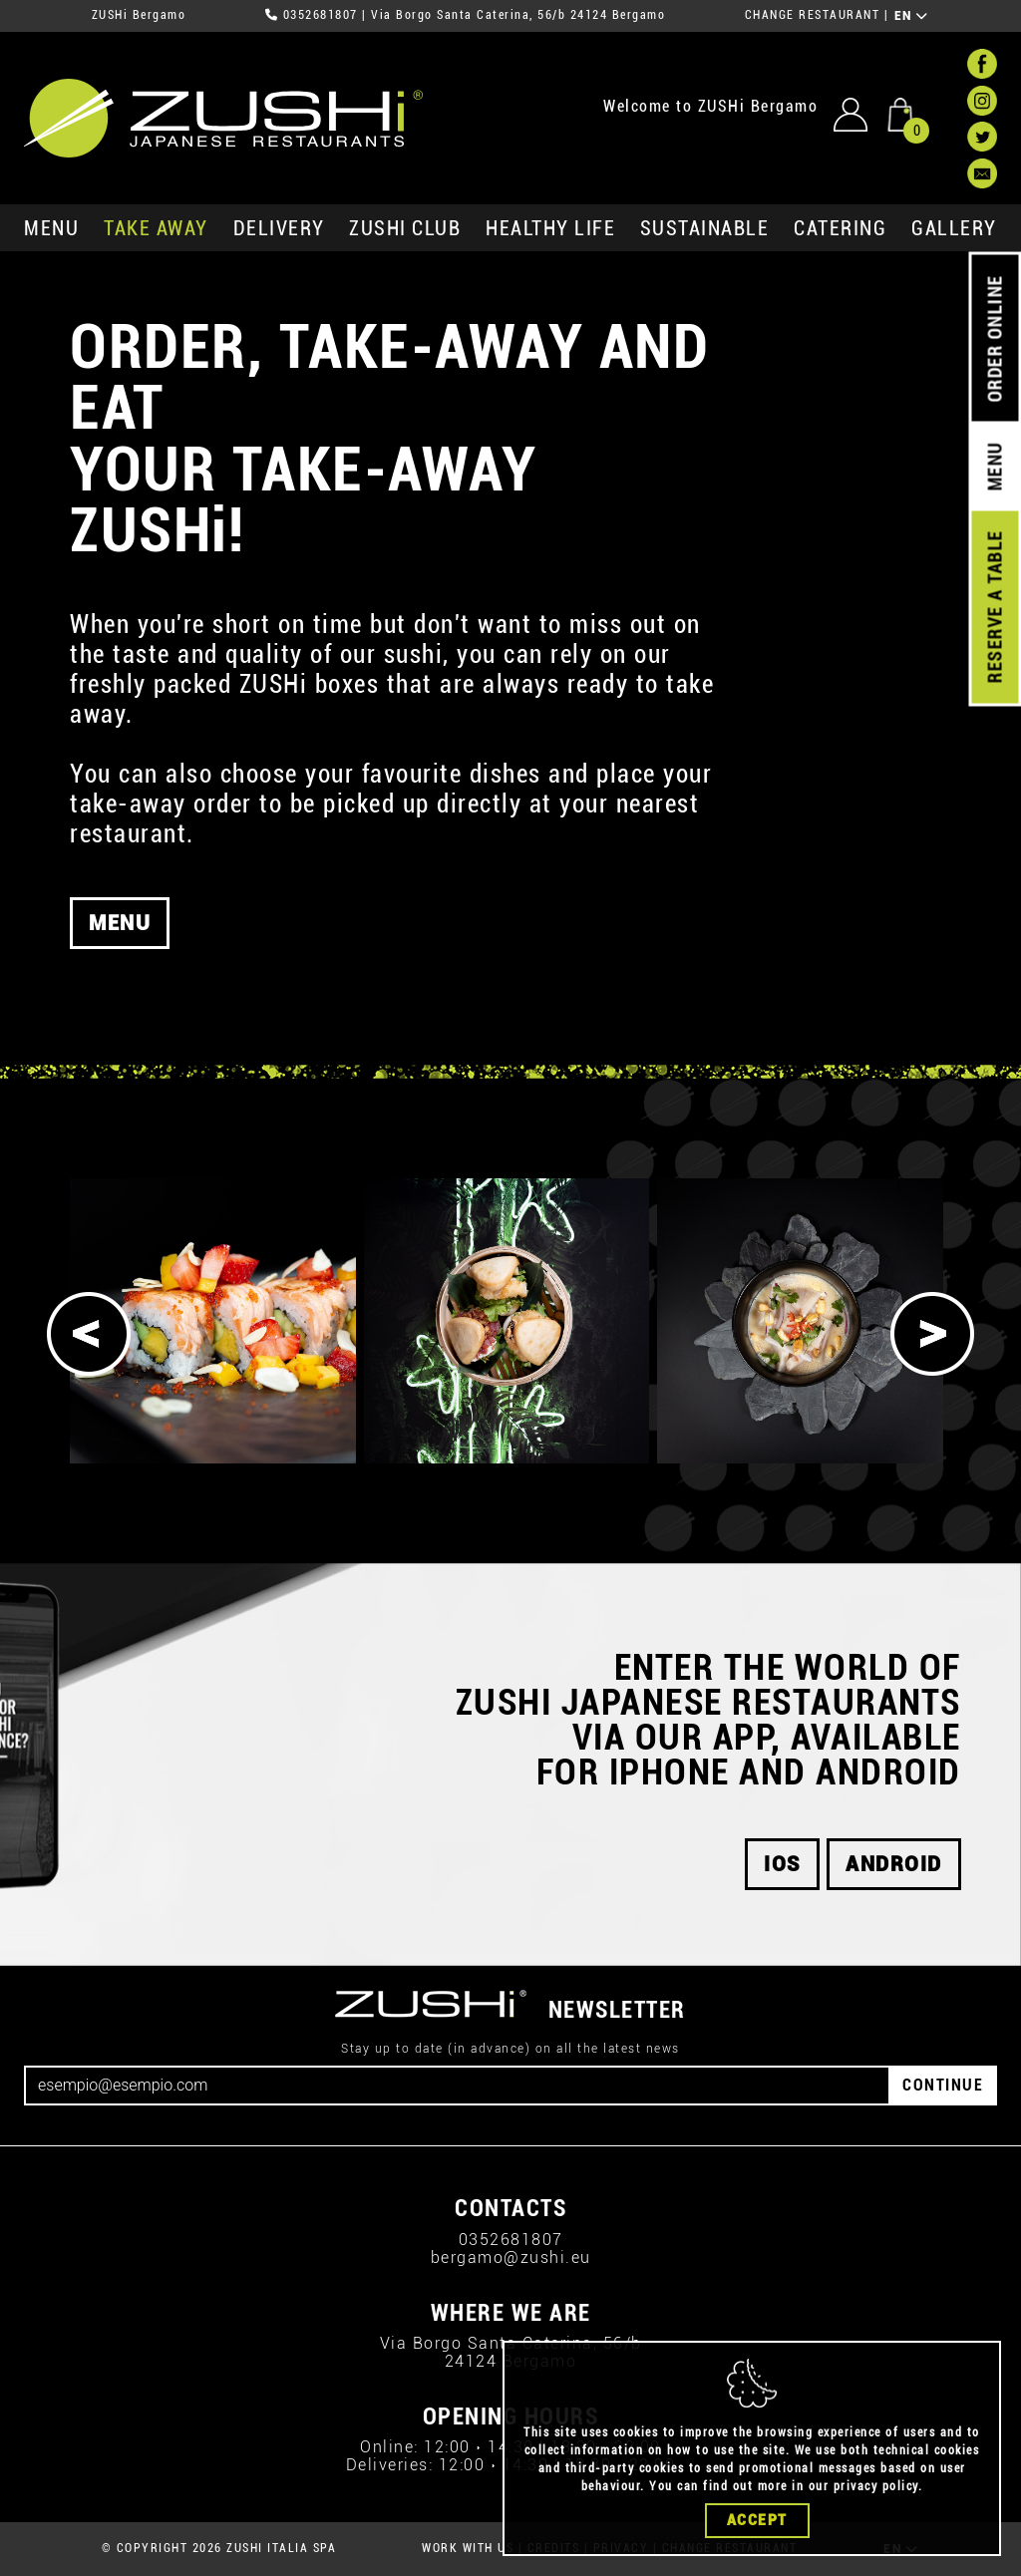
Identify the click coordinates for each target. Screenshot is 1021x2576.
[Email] (457, 2085)
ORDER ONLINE (994, 339)
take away (156, 228)
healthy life (550, 228)
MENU (51, 228)
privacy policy (876, 2486)
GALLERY (954, 228)
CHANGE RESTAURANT (812, 15)
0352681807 (320, 15)
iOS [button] (782, 1864)
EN (911, 16)
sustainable (705, 228)
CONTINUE (942, 2085)
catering (840, 228)
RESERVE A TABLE (994, 607)
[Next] (932, 1334)
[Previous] (89, 1334)
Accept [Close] (757, 2520)
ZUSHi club (405, 228)
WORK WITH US (467, 2548)
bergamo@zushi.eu (511, 2257)
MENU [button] (120, 927)
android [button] (894, 1864)
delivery (279, 228)
